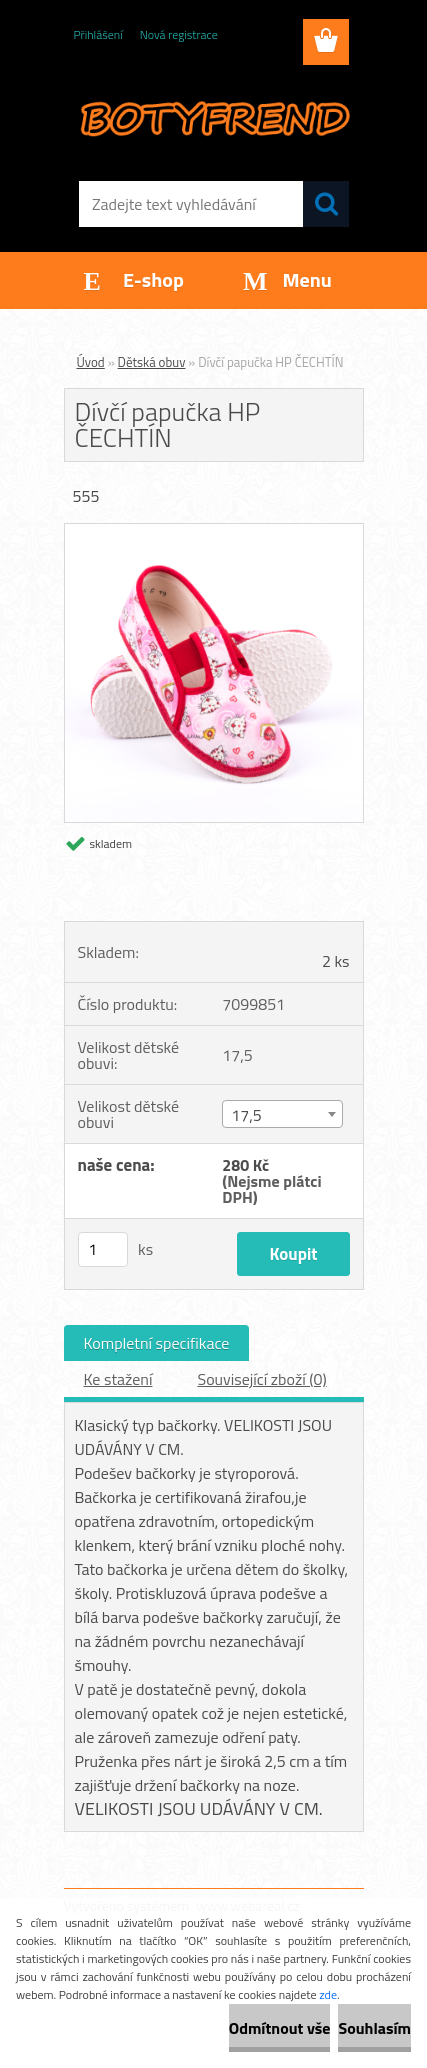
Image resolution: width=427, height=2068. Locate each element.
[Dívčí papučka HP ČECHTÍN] (214, 532)
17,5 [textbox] (246, 1115)
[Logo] (213, 117)
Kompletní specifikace (157, 1343)
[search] (326, 204)
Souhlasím (374, 2028)
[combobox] (282, 1114)
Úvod (91, 362)
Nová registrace (179, 34)
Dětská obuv (152, 362)
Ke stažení (118, 1379)
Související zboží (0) (261, 1379)
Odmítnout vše (280, 2028)
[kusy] (103, 1249)
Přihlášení (98, 34)
